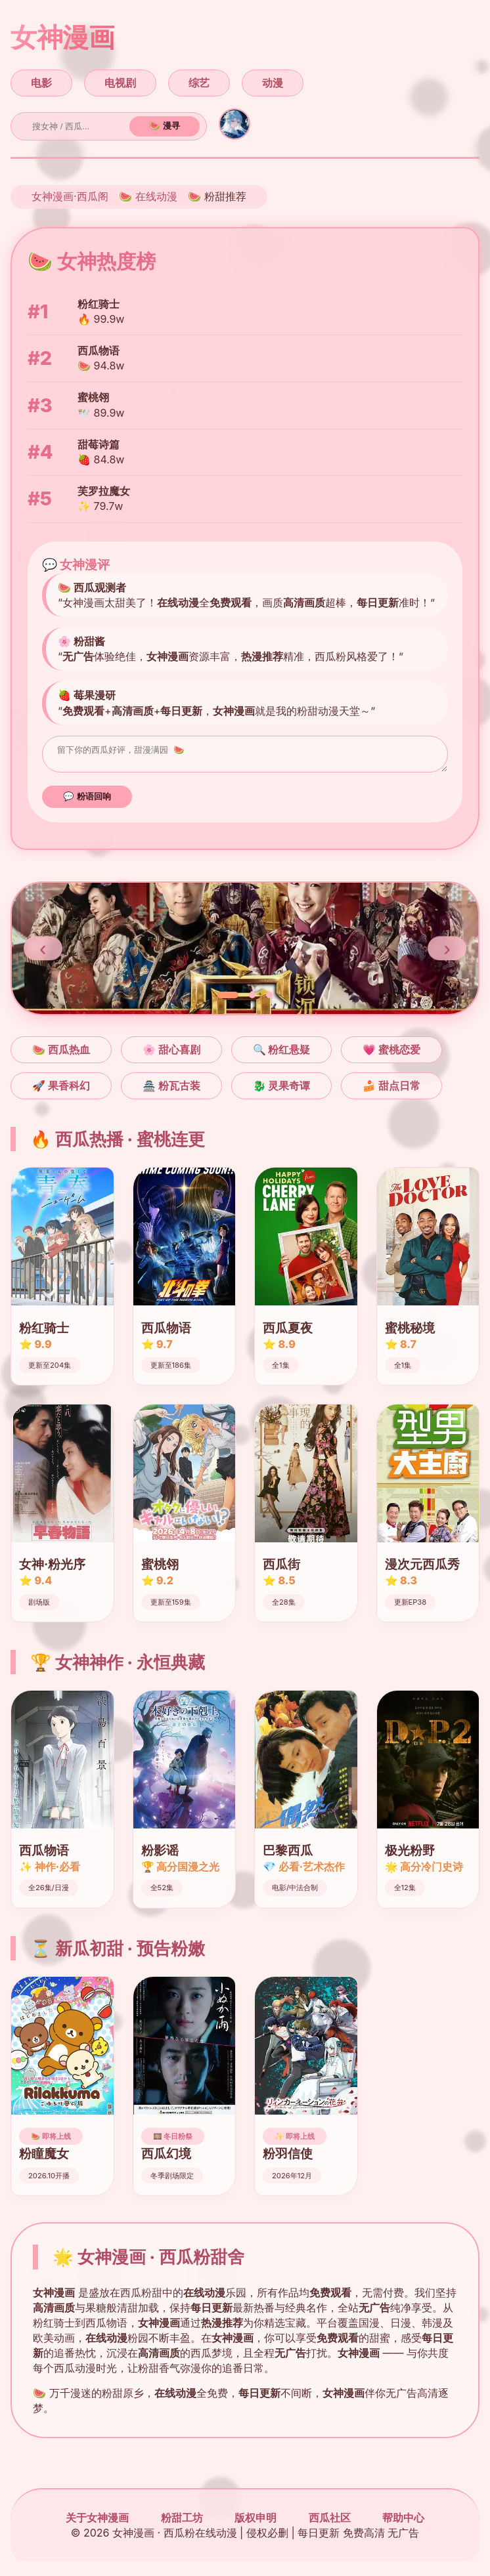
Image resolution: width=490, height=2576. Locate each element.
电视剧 (120, 82)
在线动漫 (156, 196)
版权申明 (255, 2521)
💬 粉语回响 (87, 800)
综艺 (199, 82)
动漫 (272, 82)
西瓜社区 (330, 2521)
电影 (41, 82)
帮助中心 (403, 2521)
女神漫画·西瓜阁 (70, 196)
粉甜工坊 (182, 2521)
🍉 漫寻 (164, 126)
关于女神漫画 (97, 2521)
